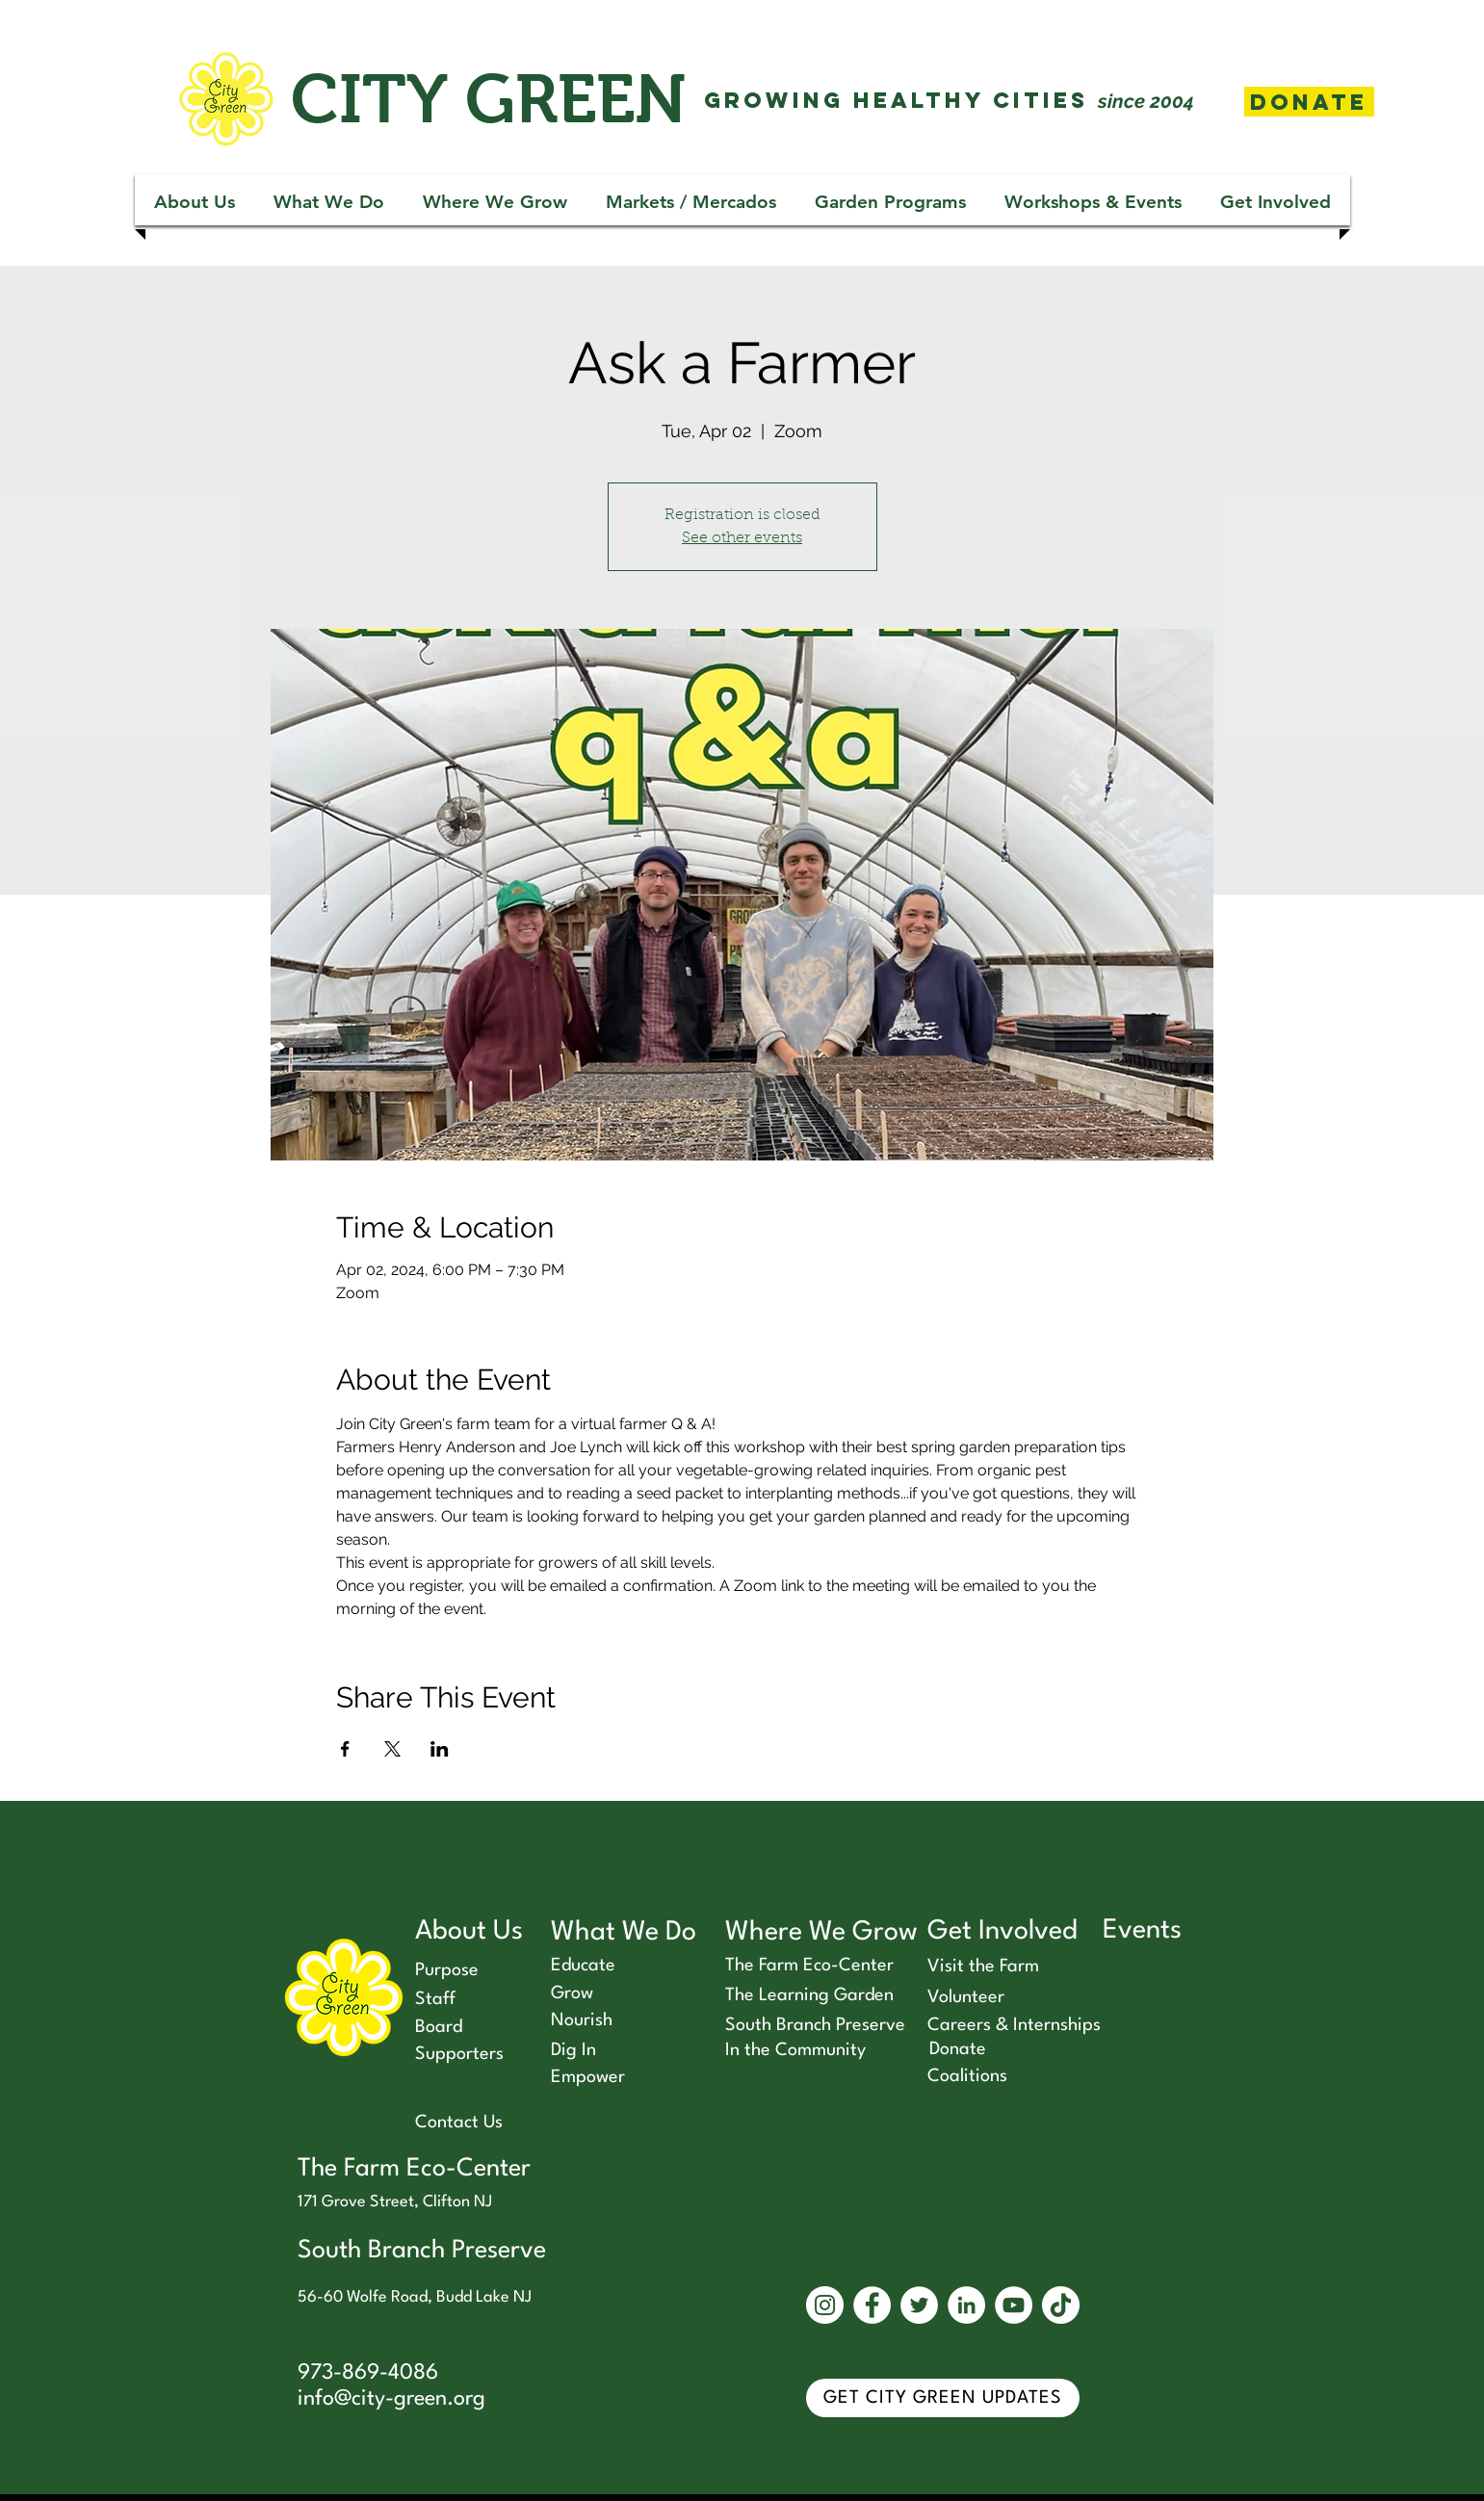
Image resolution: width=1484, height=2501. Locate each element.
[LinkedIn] (966, 2305)
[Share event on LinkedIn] (439, 1749)
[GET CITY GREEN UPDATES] (943, 2398)
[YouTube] (1013, 2305)
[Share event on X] (392, 1749)
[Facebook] (872, 2305)
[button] (194, 201)
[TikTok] (1061, 2305)
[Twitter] (919, 2305)
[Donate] (1309, 102)
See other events (742, 538)
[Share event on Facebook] (345, 1749)
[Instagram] (825, 2305)
